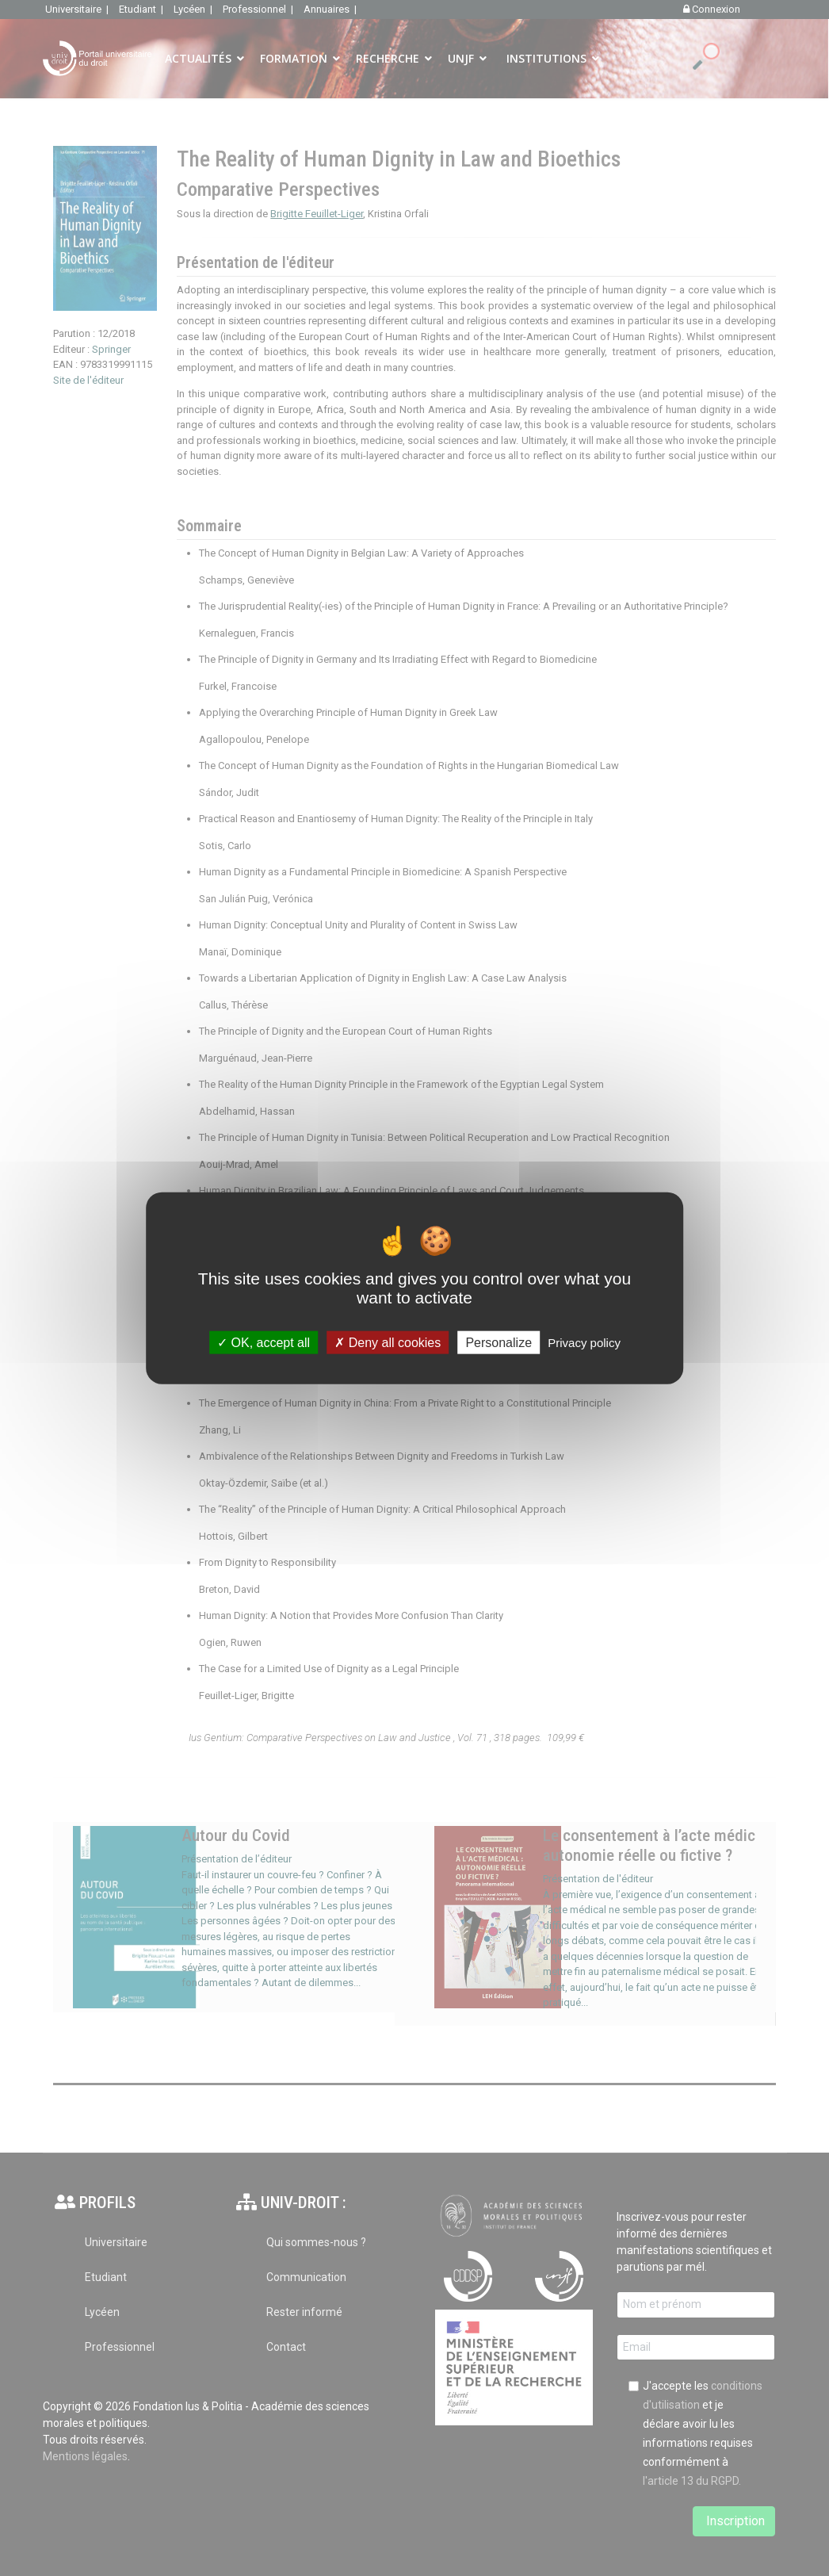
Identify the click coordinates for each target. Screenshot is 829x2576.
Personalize (498, 1342)
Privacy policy (584, 1342)
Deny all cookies (387, 1342)
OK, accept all (263, 1342)
